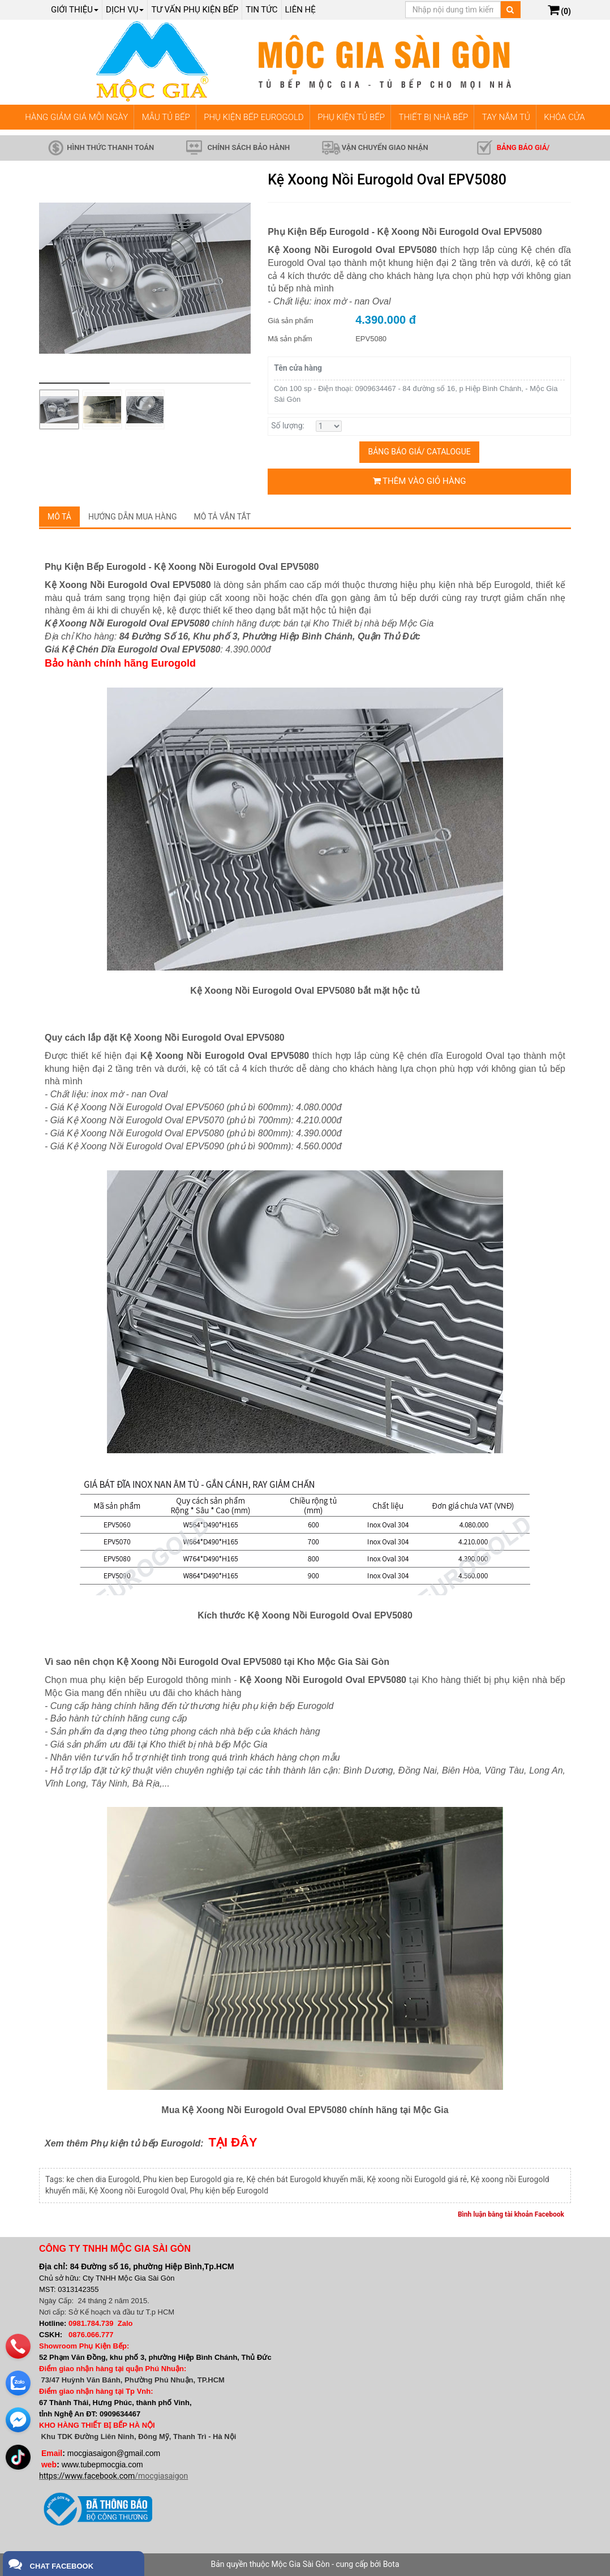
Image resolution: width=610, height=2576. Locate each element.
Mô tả (59, 516)
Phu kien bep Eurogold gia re (193, 2179)
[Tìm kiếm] (510, 9)
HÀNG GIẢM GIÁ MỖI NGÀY (76, 117)
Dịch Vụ (125, 10)
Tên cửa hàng (298, 367)
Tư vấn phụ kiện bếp (194, 10)
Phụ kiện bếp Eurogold (229, 2190)
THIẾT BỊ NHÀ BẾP (433, 117)
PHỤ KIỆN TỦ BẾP (351, 117)
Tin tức (261, 10)
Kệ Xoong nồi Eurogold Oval (137, 2190)
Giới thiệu (74, 10)
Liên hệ (300, 10)
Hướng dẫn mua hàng (132, 516)
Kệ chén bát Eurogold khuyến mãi (304, 2179)
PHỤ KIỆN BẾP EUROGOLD (254, 117)
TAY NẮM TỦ (506, 117)
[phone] (18, 2342)
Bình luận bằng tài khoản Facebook (511, 2214)
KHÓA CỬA (564, 117)
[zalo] (18, 2379)
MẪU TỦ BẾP (166, 117)
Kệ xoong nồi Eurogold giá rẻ (417, 2179)
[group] (145, 278)
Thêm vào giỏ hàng (419, 481)
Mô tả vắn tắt (222, 516)
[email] (18, 2416)
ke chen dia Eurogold (102, 2179)
